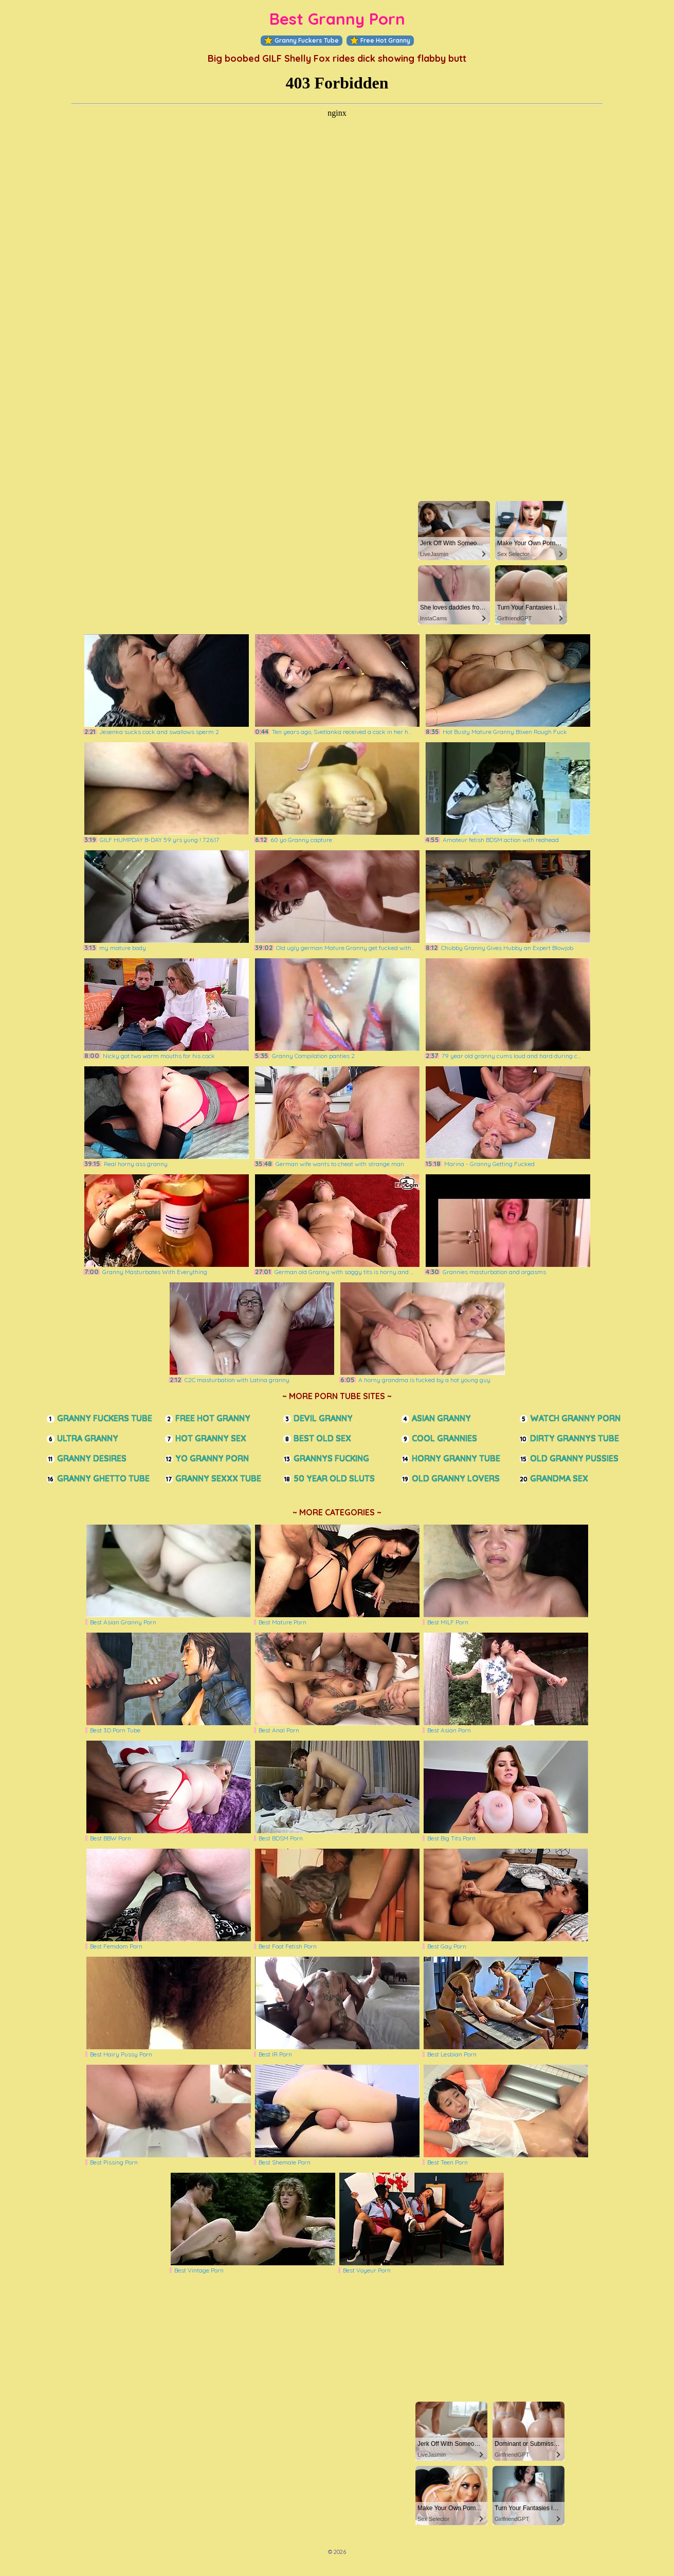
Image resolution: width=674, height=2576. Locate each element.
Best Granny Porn (337, 19)
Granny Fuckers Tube (301, 41)
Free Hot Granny (380, 41)
